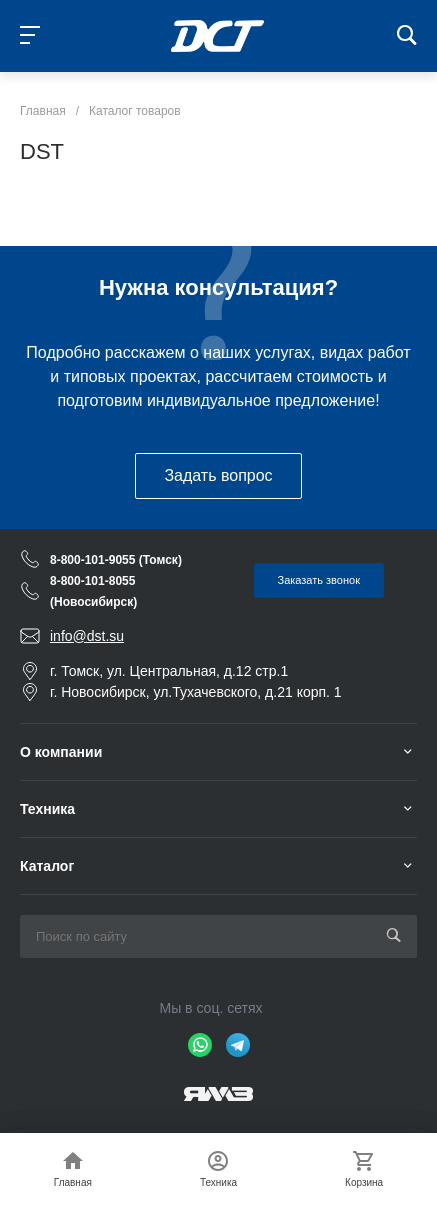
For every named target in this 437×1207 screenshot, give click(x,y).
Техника (47, 809)
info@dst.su (87, 636)
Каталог (47, 866)
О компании (61, 752)
